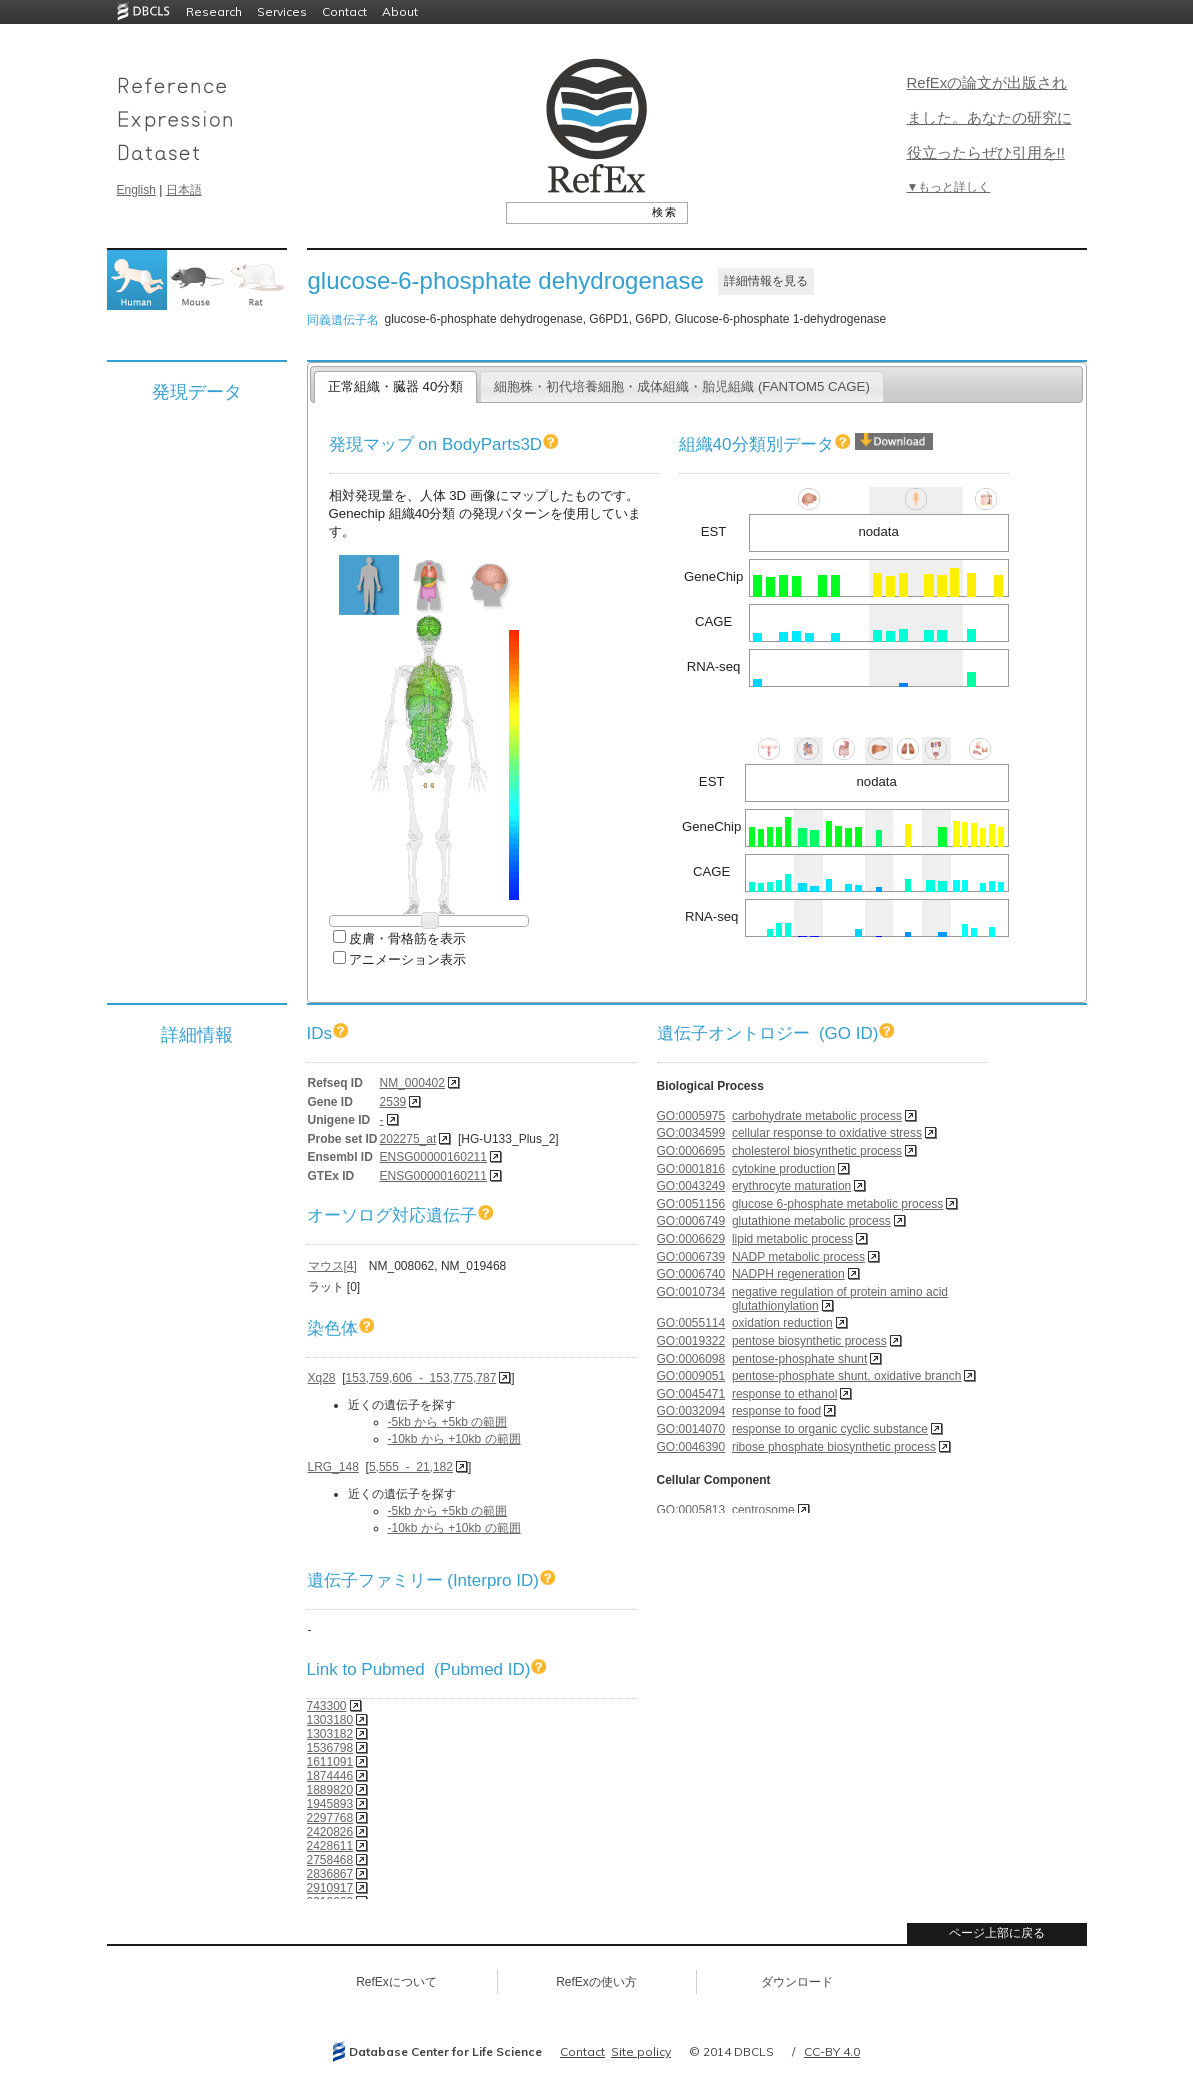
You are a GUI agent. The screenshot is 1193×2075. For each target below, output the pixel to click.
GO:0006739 (691, 1257)
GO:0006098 (691, 1359)
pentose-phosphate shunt (799, 1359)
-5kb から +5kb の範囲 (448, 1422)
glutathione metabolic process (811, 1221)
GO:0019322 (691, 1341)
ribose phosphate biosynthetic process (834, 1447)
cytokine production (783, 1169)
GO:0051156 (691, 1204)
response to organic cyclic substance (830, 1429)
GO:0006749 (691, 1221)
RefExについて (396, 1982)
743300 (327, 1706)
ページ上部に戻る (997, 1933)
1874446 (330, 1776)
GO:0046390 (691, 1447)
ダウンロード (797, 1982)
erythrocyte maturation (791, 1186)
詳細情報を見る (766, 281)
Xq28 (322, 1378)
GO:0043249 (691, 1186)
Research (214, 11)
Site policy (641, 2051)
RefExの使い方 (596, 1982)
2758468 (330, 1860)
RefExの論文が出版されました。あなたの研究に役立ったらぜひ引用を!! (989, 117)
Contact (344, 11)
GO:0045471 (691, 1394)
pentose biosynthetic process (809, 1341)
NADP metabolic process (798, 1257)
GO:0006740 (691, 1274)
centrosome (763, 1510)
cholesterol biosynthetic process (817, 1151)
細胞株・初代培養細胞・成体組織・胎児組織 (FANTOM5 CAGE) (682, 386)
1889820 (330, 1790)
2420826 (330, 1832)
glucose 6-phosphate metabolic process (837, 1204)
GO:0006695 (691, 1151)
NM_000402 (412, 1083)
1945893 (330, 1804)
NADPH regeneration (788, 1274)
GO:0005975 (691, 1116)
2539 (393, 1102)
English (136, 190)
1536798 (330, 1748)
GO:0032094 (691, 1411)
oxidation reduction (782, 1323)
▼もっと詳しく (949, 187)
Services (282, 11)
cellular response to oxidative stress (827, 1133)
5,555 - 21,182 (411, 1467)
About (400, 11)
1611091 (330, 1762)
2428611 (330, 1846)
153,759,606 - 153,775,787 (421, 1378)
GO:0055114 (691, 1323)
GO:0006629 (691, 1239)
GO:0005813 (691, 1510)
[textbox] (574, 212)
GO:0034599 (691, 1133)
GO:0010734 (691, 1292)
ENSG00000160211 (433, 1157)
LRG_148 (333, 1467)
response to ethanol (784, 1394)
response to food (776, 1411)
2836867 (330, 1874)
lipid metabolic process (792, 1239)
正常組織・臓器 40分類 (395, 386)
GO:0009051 (691, 1376)
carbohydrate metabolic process (817, 1116)
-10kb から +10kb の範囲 (454, 1439)
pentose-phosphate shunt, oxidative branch (847, 1376)
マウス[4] (332, 1266)
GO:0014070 (691, 1429)
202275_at (408, 1139)
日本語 (184, 190)
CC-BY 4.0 (832, 2051)
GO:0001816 (691, 1169)
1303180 (330, 1720)
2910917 (330, 1888)
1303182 (330, 1734)
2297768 (330, 1818)
